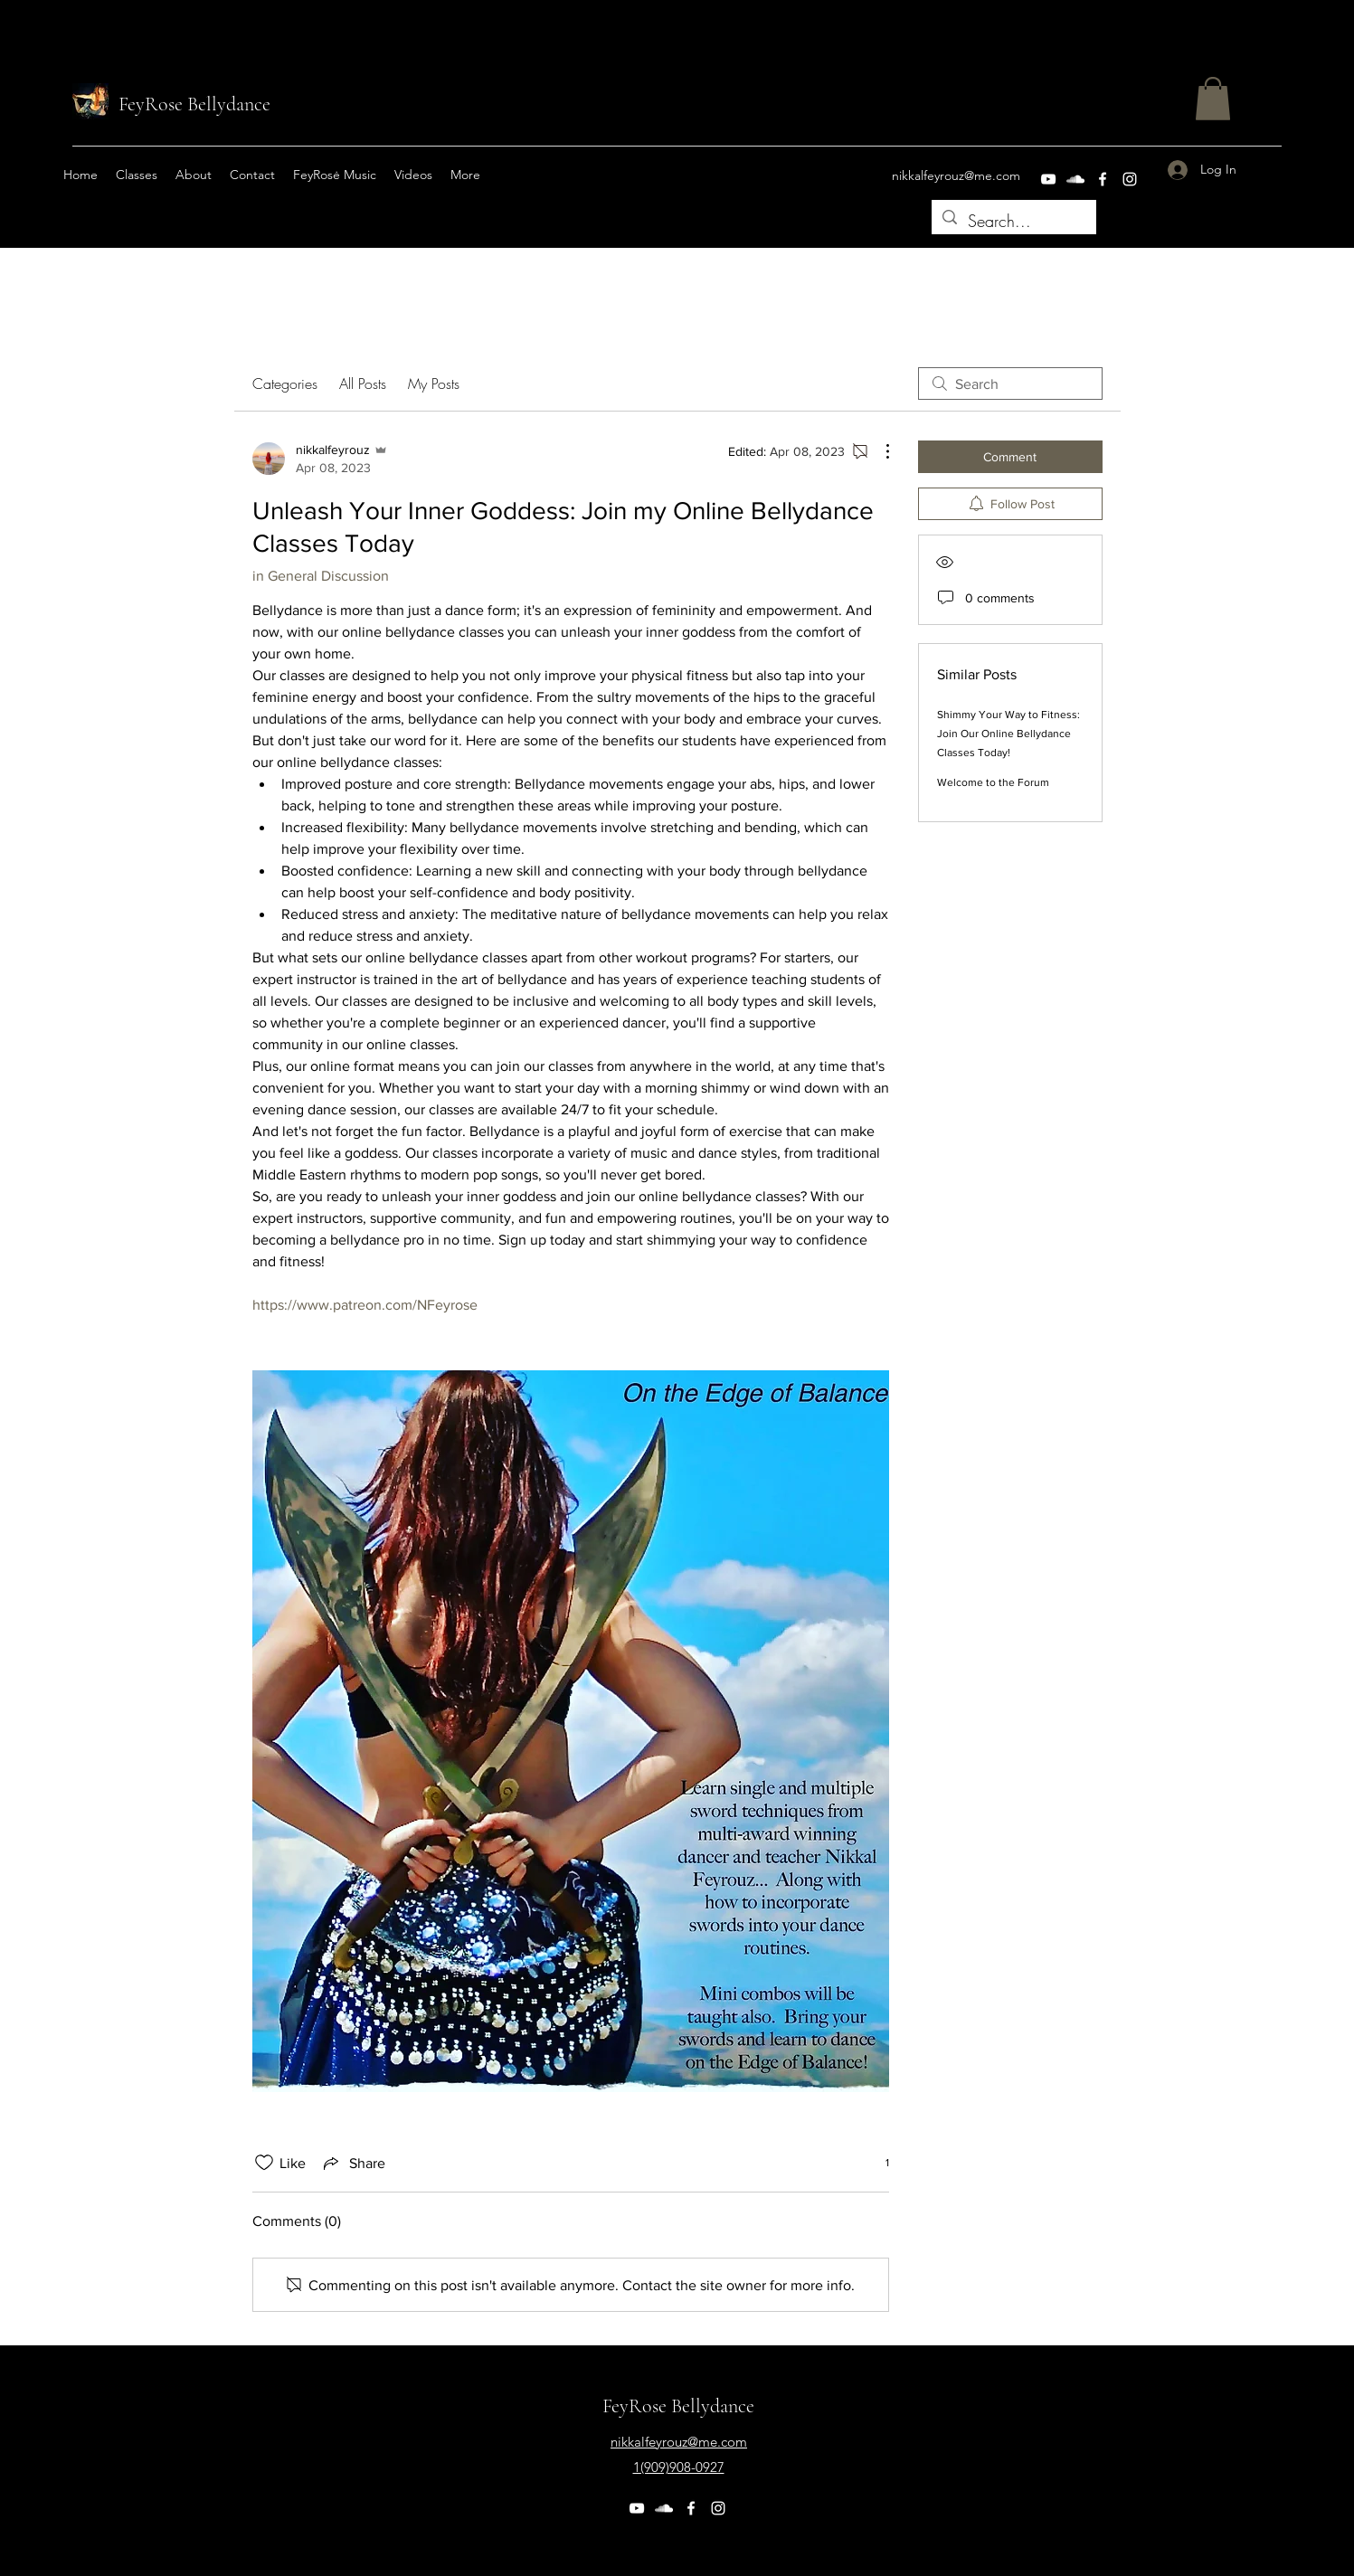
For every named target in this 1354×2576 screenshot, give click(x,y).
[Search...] (1013, 221)
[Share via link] (352, 2163)
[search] (1010, 383)
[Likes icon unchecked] (264, 2163)
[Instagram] (1130, 179)
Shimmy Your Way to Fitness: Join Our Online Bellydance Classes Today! (1008, 733)
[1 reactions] (877, 2163)
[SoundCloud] (1075, 179)
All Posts (362, 383)
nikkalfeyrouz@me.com (956, 175)
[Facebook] (1103, 179)
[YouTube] (1048, 179)
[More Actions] (878, 451)
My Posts (433, 383)
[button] (1213, 98)
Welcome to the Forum (993, 782)
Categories (284, 383)
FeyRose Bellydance (194, 104)
